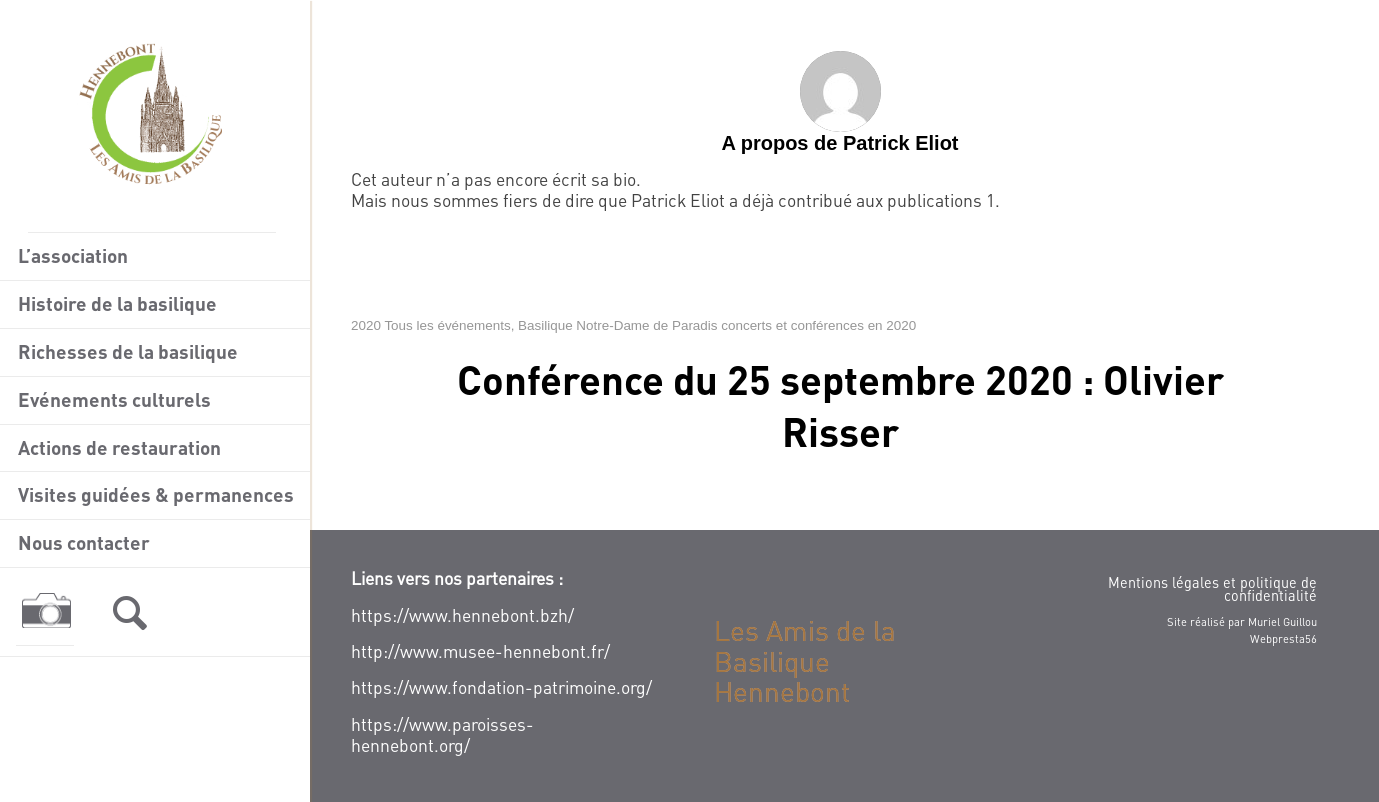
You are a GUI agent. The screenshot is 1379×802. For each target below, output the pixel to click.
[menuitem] (155, 257)
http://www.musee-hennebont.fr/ (480, 651)
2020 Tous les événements (431, 325)
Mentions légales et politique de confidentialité (1212, 588)
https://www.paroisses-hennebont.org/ (442, 734)
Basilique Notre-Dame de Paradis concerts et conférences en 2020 (717, 325)
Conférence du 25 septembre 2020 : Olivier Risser (840, 404)
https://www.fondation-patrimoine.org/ (501, 687)
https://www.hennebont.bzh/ (462, 615)
